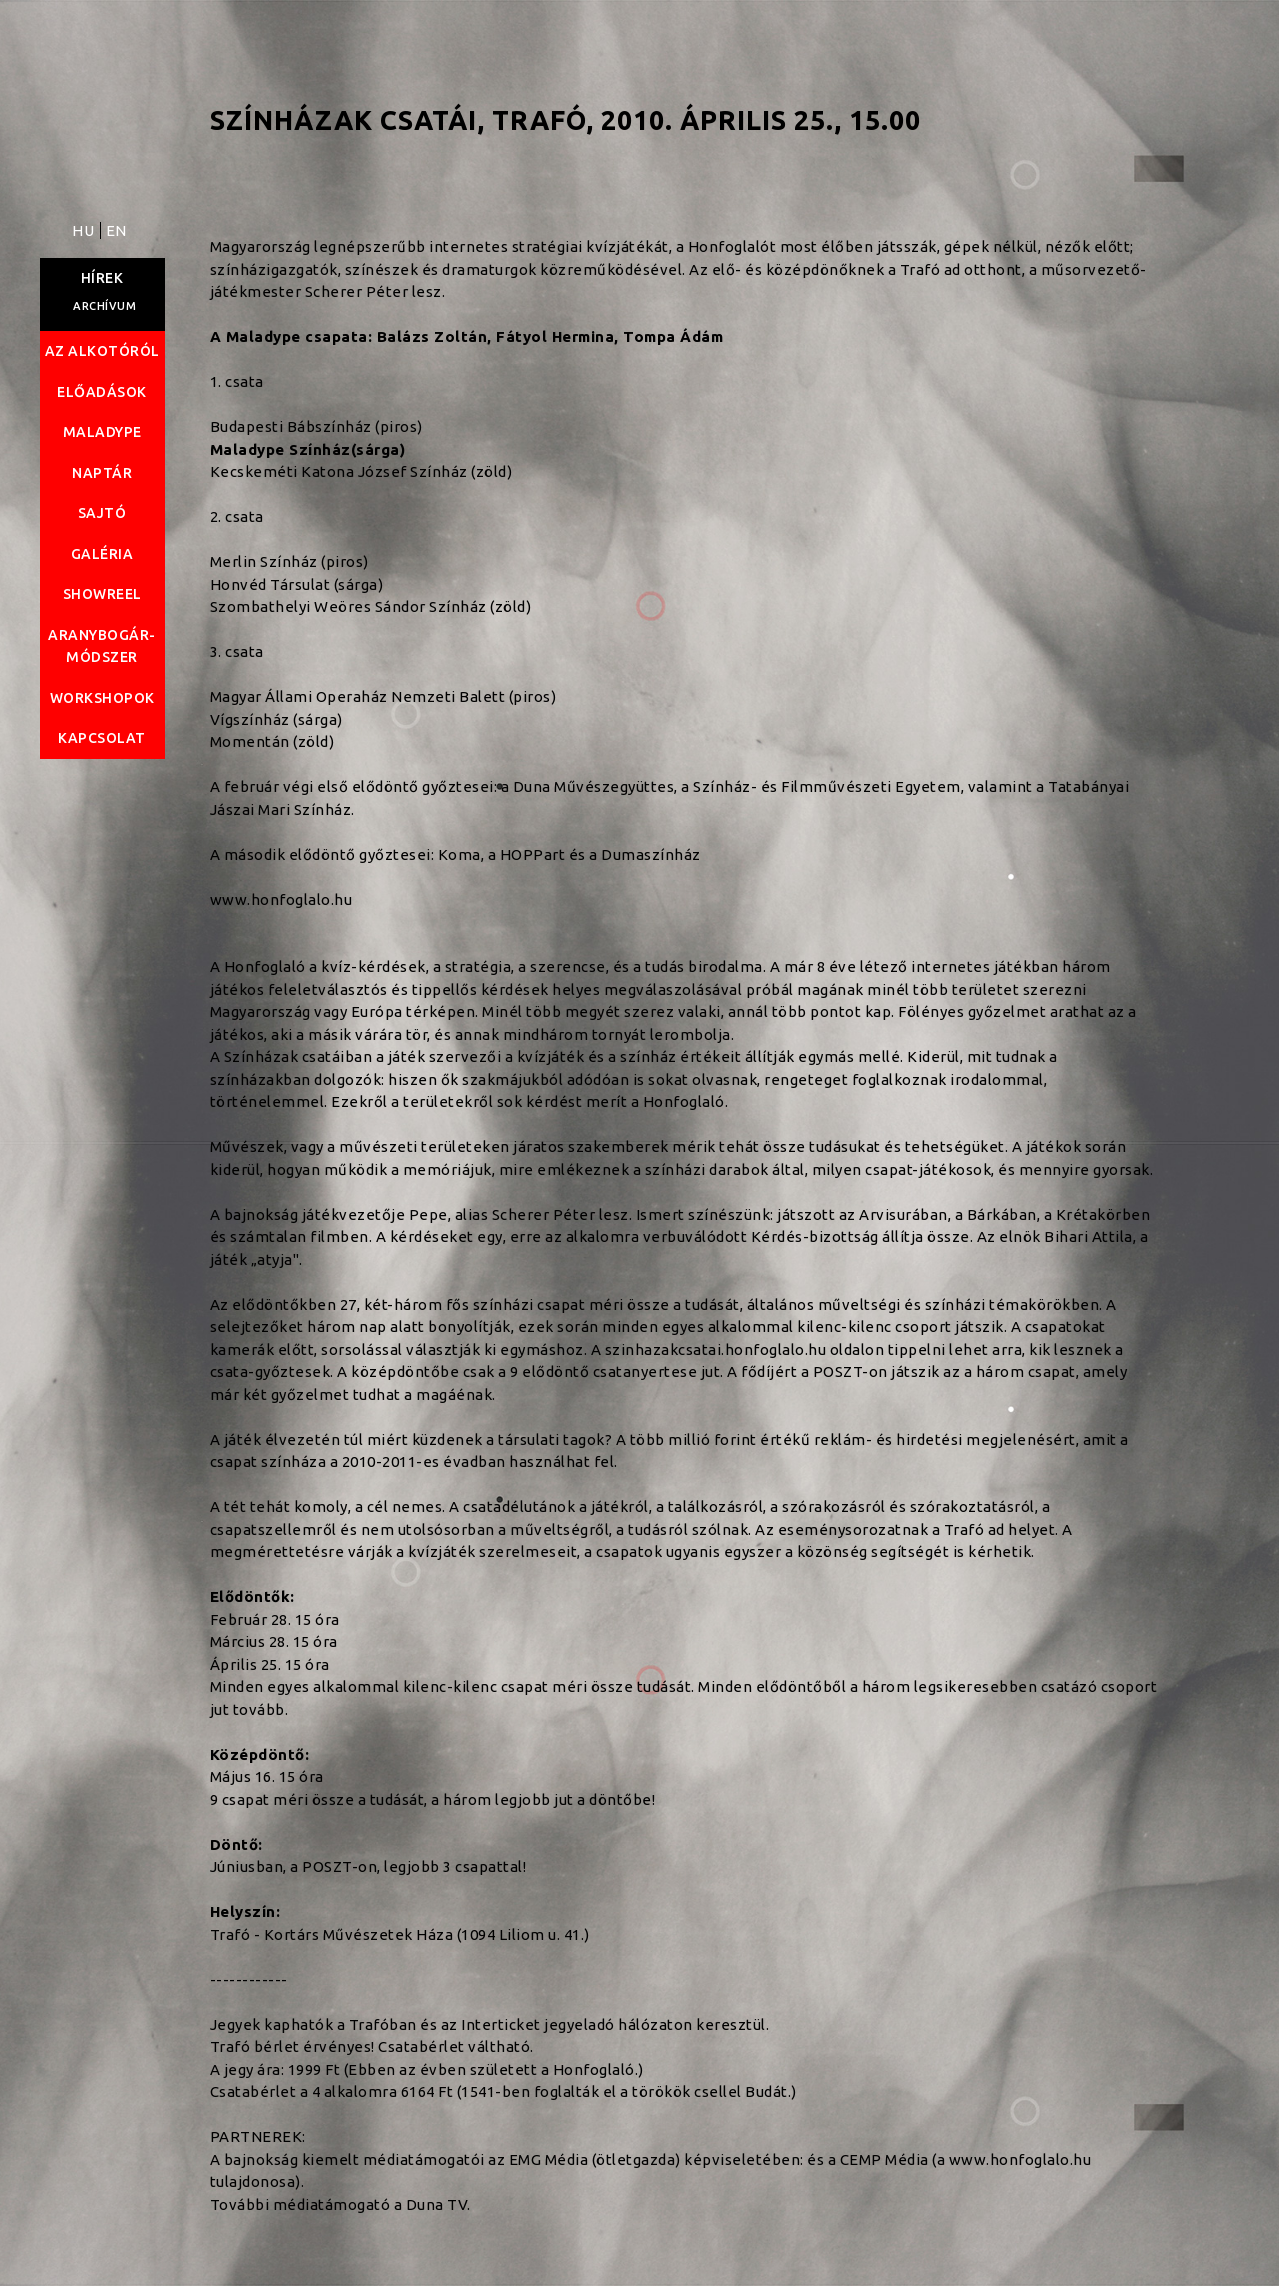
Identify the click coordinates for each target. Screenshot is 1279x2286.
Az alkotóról (102, 351)
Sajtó (102, 513)
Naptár (102, 473)
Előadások (102, 392)
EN (116, 230)
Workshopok (102, 698)
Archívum (104, 306)
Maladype (102, 432)
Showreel (102, 594)
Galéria (102, 554)
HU (85, 230)
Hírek (102, 278)
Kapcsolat (102, 738)
